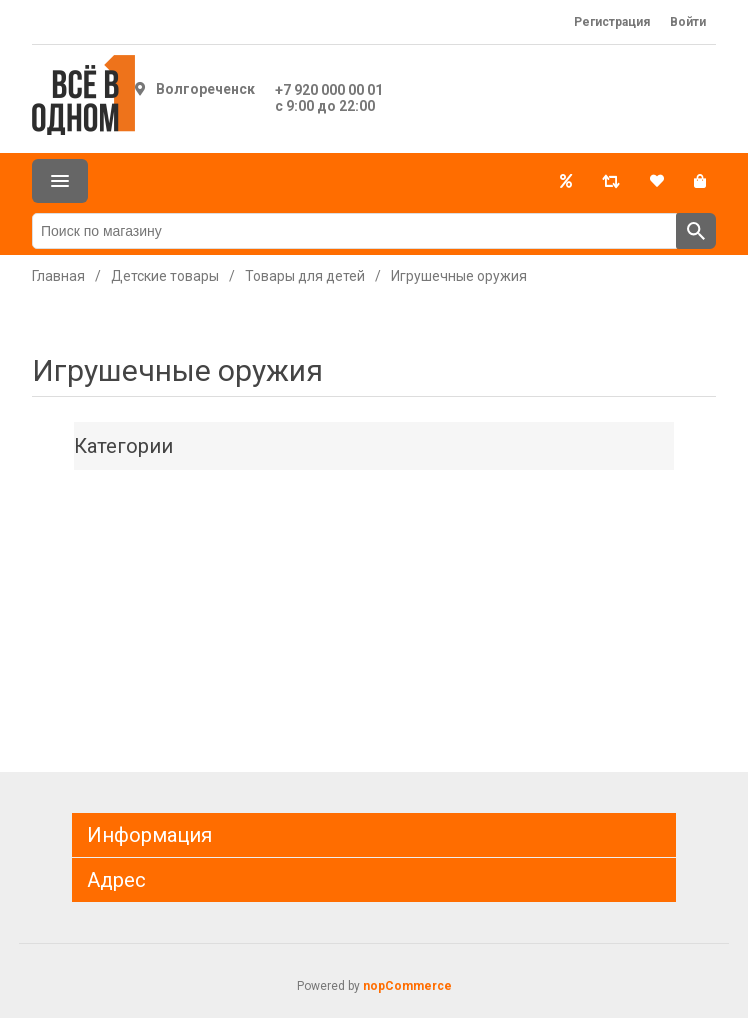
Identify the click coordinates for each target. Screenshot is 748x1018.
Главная (58, 276)
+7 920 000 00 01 (329, 90)
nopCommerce (407, 986)
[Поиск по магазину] (354, 231)
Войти (688, 22)
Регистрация (612, 22)
